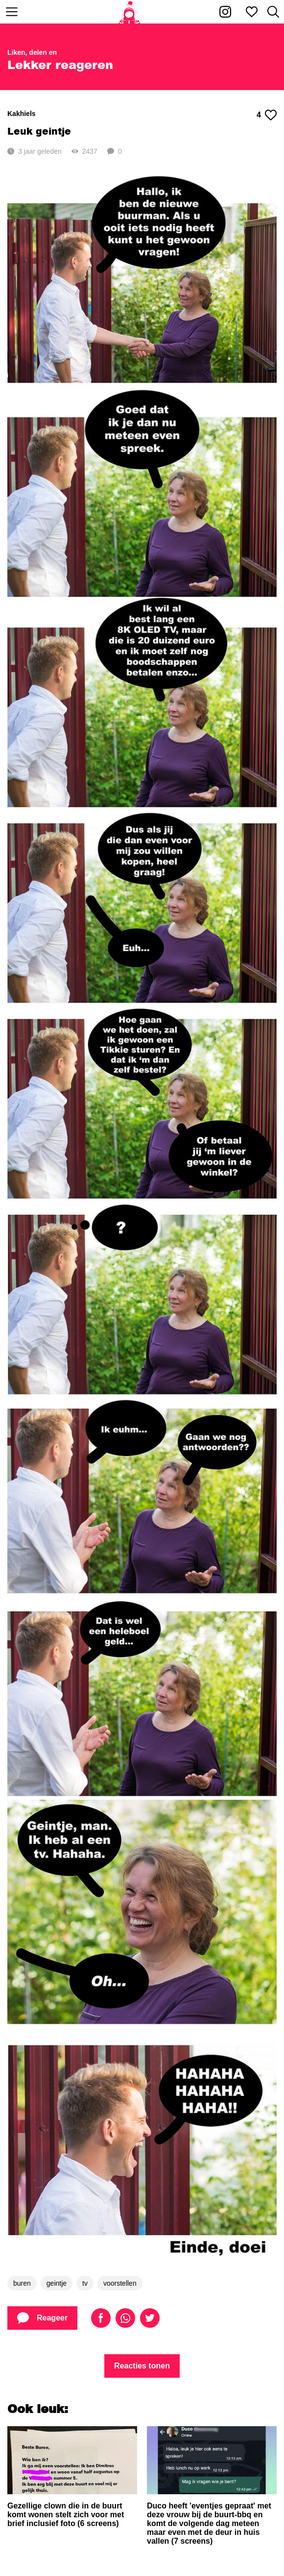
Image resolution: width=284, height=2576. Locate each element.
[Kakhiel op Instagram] (225, 11)
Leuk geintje (39, 131)
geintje (57, 2283)
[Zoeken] (273, 11)
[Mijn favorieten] (251, 11)
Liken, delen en (32, 52)
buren (22, 2283)
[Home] (129, 11)
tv (85, 2283)
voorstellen (120, 2283)
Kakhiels (21, 113)
